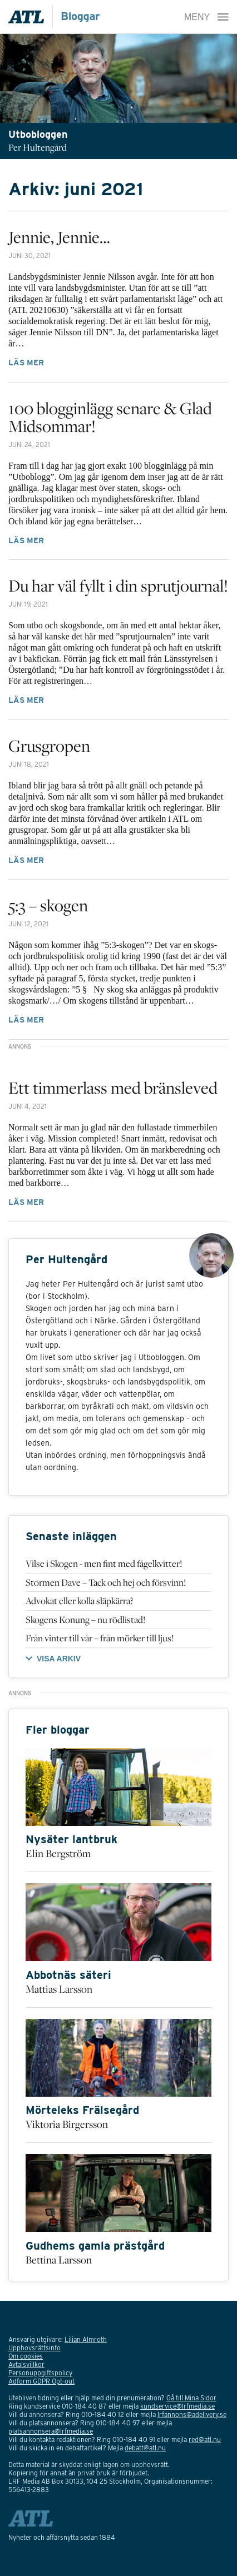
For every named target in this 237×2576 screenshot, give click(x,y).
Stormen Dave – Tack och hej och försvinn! (106, 1582)
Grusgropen (49, 745)
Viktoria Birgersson (67, 2124)
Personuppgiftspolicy (40, 2373)
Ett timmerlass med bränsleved (113, 1087)
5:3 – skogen (48, 905)
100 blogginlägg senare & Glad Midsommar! (110, 417)
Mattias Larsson (59, 1989)
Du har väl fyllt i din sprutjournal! (118, 585)
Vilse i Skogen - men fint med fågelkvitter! (104, 1563)
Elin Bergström (58, 1853)
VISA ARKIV (59, 1658)
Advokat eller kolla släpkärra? (80, 1601)
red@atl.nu (205, 2439)
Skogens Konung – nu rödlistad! (85, 1620)
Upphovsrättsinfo (34, 2348)
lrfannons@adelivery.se (191, 2414)
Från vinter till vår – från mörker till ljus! (100, 1638)
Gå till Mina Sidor (191, 2398)
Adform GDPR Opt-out (41, 2381)
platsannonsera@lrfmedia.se (50, 2431)
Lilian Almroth (86, 2339)
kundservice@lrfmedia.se (177, 2406)
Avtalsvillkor (26, 2364)
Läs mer (26, 362)
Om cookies (25, 2356)
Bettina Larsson (59, 2259)
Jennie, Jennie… (59, 237)
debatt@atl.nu (145, 2448)
